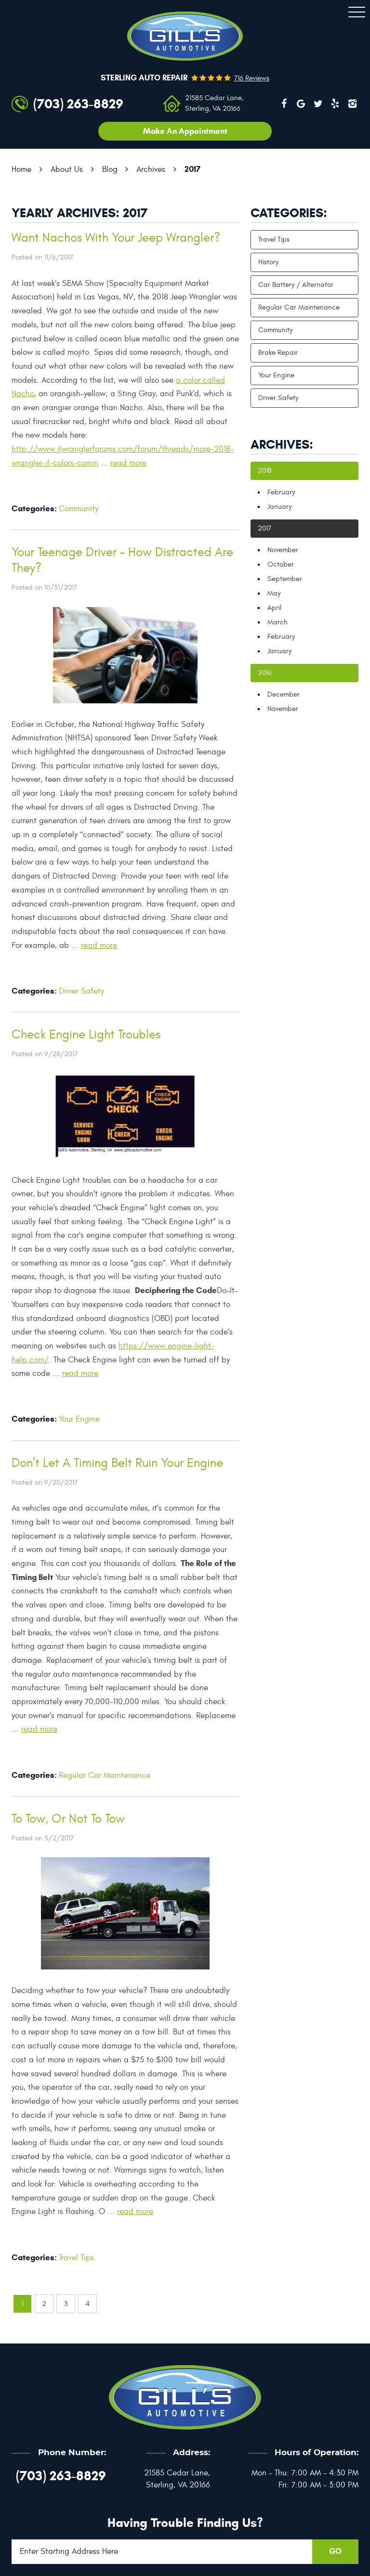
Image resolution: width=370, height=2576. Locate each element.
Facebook (284, 103)
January (279, 507)
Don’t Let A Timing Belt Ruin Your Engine (117, 1463)
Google (301, 103)
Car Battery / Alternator (295, 285)
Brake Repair (278, 353)
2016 (265, 673)
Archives (150, 169)
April (274, 608)
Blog (110, 169)
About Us (67, 169)
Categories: (289, 212)
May (273, 593)
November (282, 550)
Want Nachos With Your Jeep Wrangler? (116, 238)
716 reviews (251, 78)
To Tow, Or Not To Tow (68, 1819)
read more (128, 463)
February (281, 492)
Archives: (282, 444)
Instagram (352, 103)
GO (335, 2551)
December (283, 694)
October (280, 564)
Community (78, 509)
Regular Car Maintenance (104, 1775)
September (284, 579)
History (268, 262)
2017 (192, 169)
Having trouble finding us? (185, 2522)
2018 (265, 470)
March (277, 622)
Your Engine (79, 1419)
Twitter (318, 103)
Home (21, 169)
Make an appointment (185, 131)
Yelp (335, 103)
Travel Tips (76, 2258)
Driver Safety (81, 991)
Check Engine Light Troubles (86, 1034)
